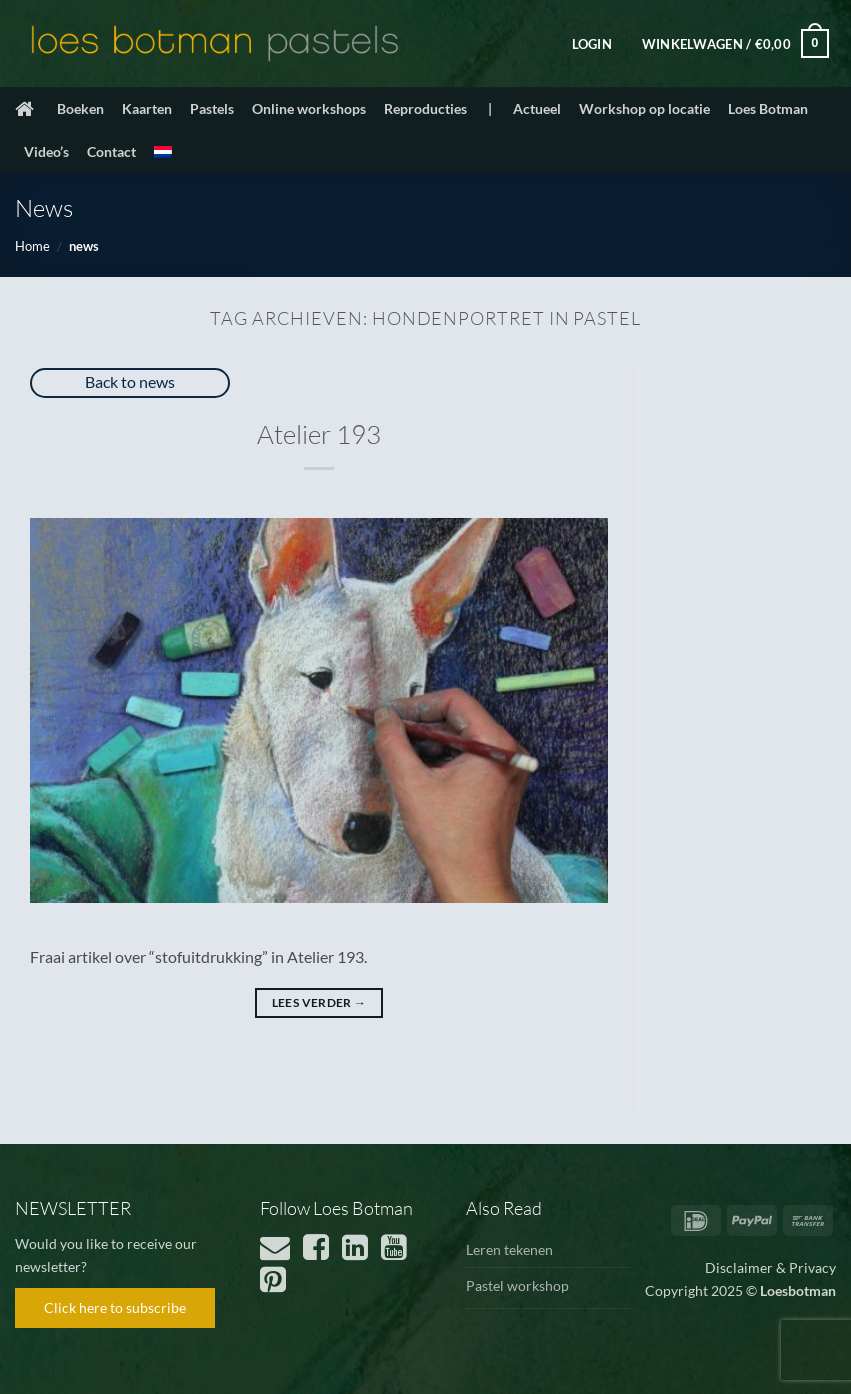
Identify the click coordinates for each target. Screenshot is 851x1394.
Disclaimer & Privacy (770, 1267)
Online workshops (309, 108)
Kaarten (147, 108)
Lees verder (319, 1002)
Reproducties (425, 108)
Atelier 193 (319, 434)
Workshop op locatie (644, 108)
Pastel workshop (517, 1285)
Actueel (537, 108)
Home (32, 246)
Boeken (80, 108)
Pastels (212, 108)
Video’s (46, 151)
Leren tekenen (509, 1249)
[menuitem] (163, 152)
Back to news (130, 381)
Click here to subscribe (115, 1307)
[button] (592, 44)
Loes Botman (768, 108)
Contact (111, 151)
